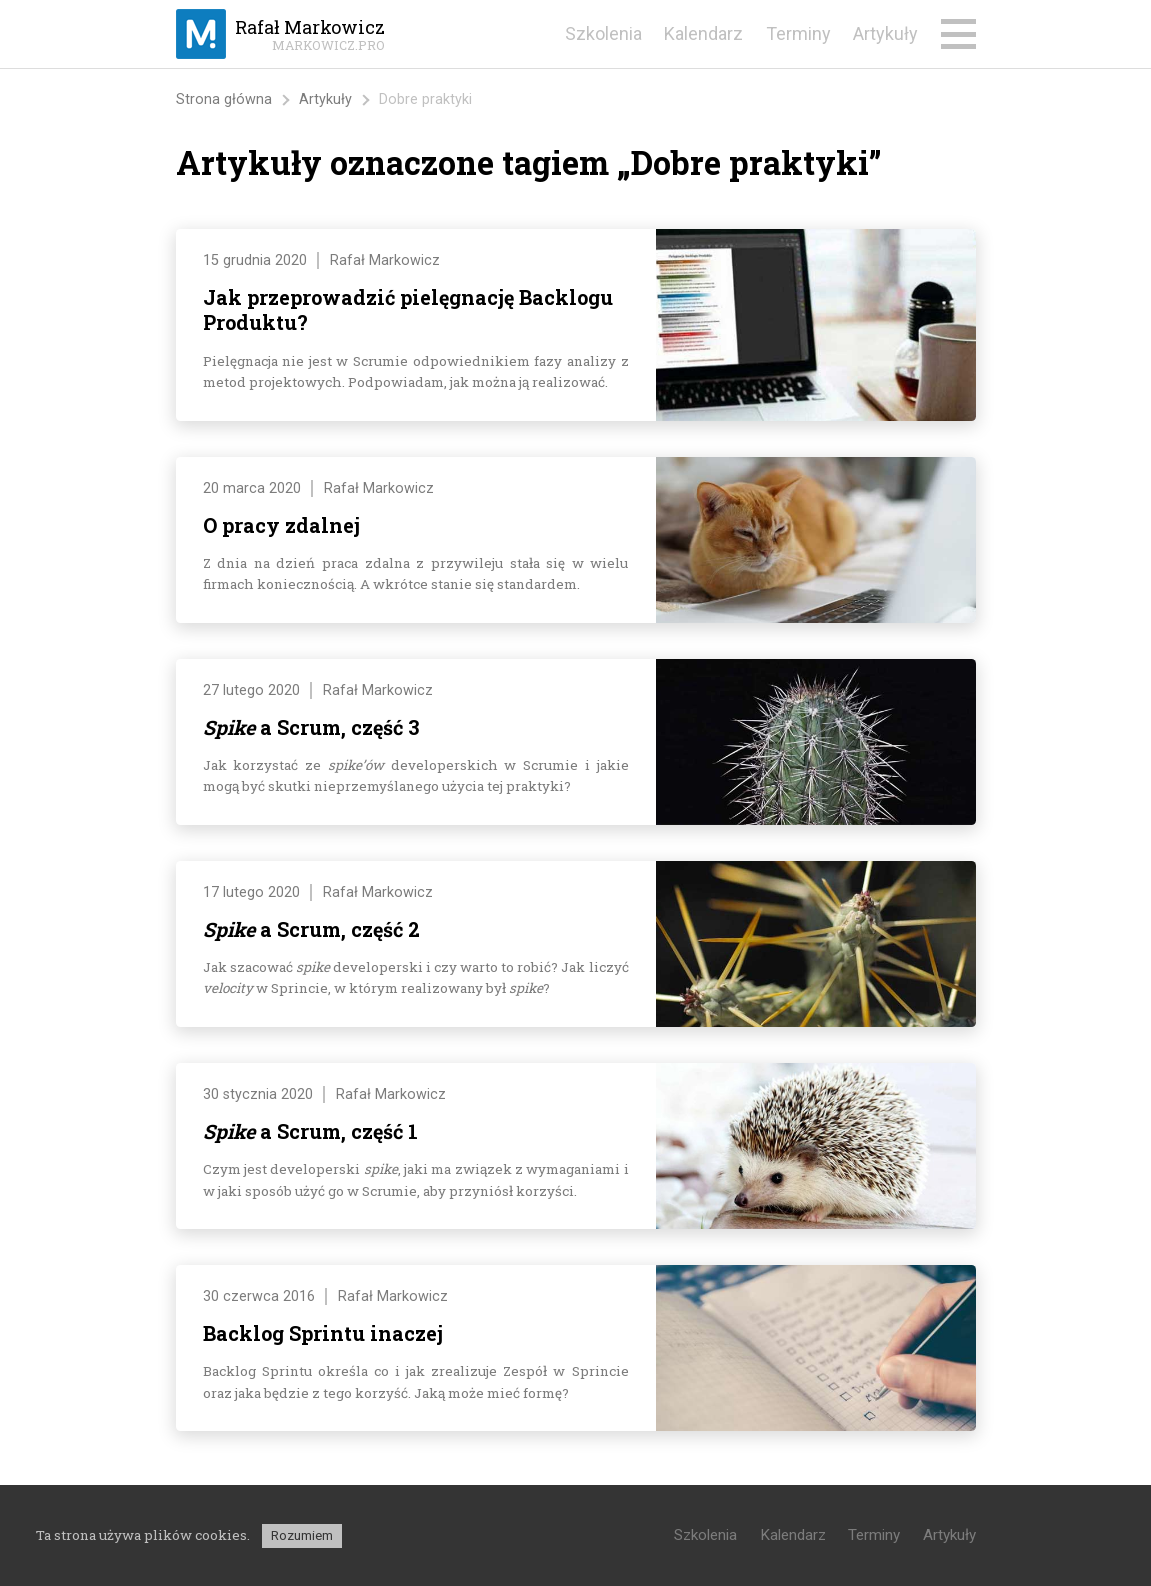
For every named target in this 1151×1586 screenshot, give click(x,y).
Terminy (798, 33)
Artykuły (885, 33)
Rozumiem (302, 1535)
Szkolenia (603, 33)
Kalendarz (703, 33)
